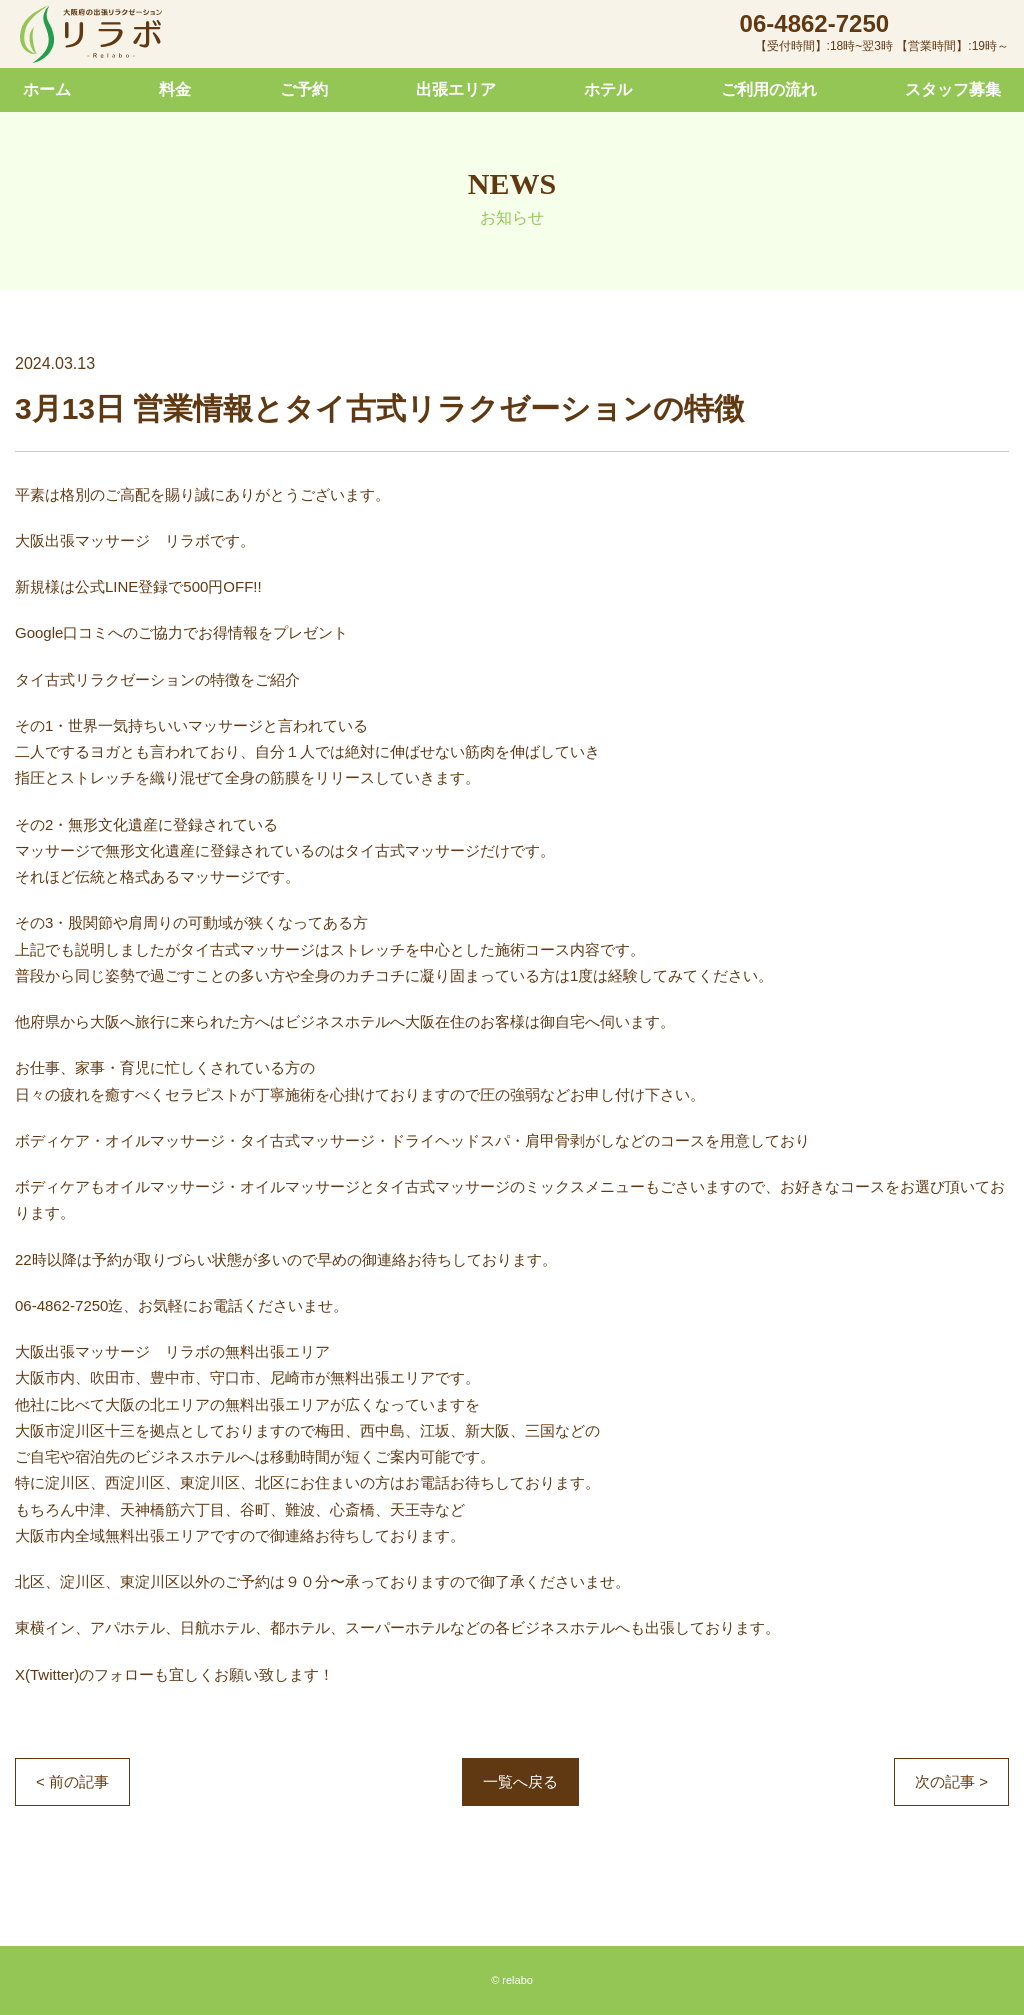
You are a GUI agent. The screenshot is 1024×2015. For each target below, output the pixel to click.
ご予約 (304, 89)
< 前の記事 (72, 1781)
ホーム (47, 89)
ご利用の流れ (769, 89)
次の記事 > (951, 1781)
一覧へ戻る (520, 1781)
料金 (175, 89)
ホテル (608, 89)
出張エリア (456, 89)
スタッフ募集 (953, 89)
